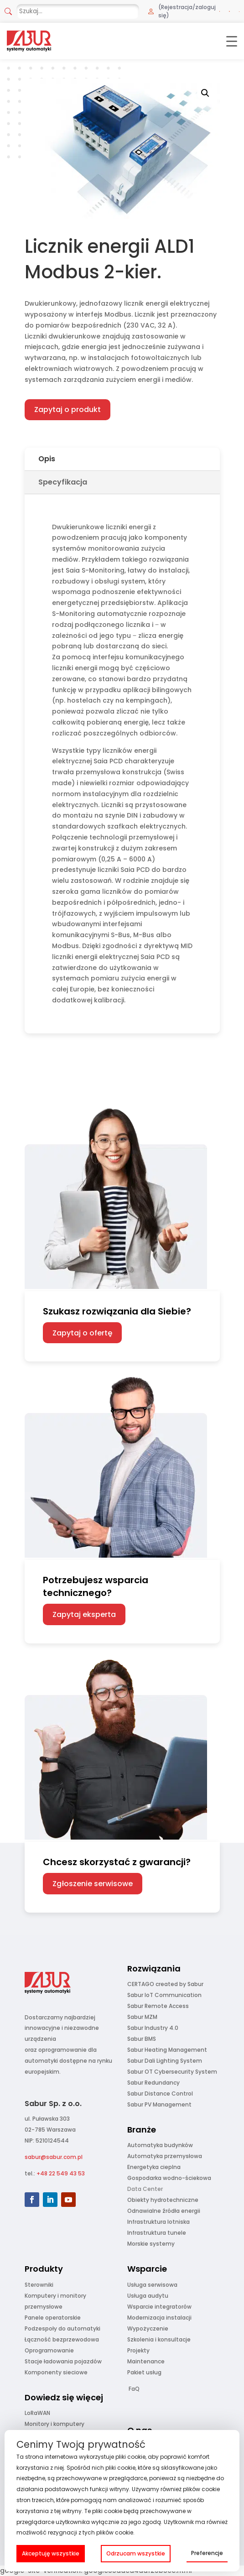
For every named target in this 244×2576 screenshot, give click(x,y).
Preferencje (207, 2553)
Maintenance (146, 2361)
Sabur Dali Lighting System (164, 2061)
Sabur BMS (141, 2039)
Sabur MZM (142, 2017)
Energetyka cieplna (154, 2167)
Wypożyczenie (147, 2328)
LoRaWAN (37, 2413)
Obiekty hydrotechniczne (162, 2200)
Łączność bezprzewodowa (62, 2339)
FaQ (134, 2389)
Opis (46, 459)
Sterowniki (39, 2285)
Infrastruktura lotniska (158, 2222)
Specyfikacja (62, 482)
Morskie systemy (151, 2243)
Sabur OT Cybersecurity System (172, 2071)
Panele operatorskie (53, 2317)
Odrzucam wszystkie (135, 2553)
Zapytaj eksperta (84, 1614)
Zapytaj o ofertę (82, 1333)
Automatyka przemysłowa (164, 2156)
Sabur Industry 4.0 (152, 2028)
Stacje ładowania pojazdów (63, 2361)
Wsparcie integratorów (159, 2306)
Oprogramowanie (49, 2350)
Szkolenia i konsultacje (159, 2339)
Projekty (138, 2350)
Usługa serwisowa (152, 2285)
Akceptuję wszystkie (50, 2553)
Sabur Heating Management (167, 2050)
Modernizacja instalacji (159, 2317)
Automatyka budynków (160, 2145)
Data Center (145, 2189)
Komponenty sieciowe (56, 2372)
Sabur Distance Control (160, 2093)
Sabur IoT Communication (164, 1995)
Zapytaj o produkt (67, 409)
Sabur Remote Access (158, 2006)
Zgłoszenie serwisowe (92, 1883)
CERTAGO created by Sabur (165, 1984)
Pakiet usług (144, 2372)
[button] (205, 93)
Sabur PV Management (159, 2104)
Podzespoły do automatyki (62, 2328)
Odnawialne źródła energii (163, 2211)
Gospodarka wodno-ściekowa (169, 2178)
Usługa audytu (147, 2296)
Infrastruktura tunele (156, 2233)
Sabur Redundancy (153, 2082)
